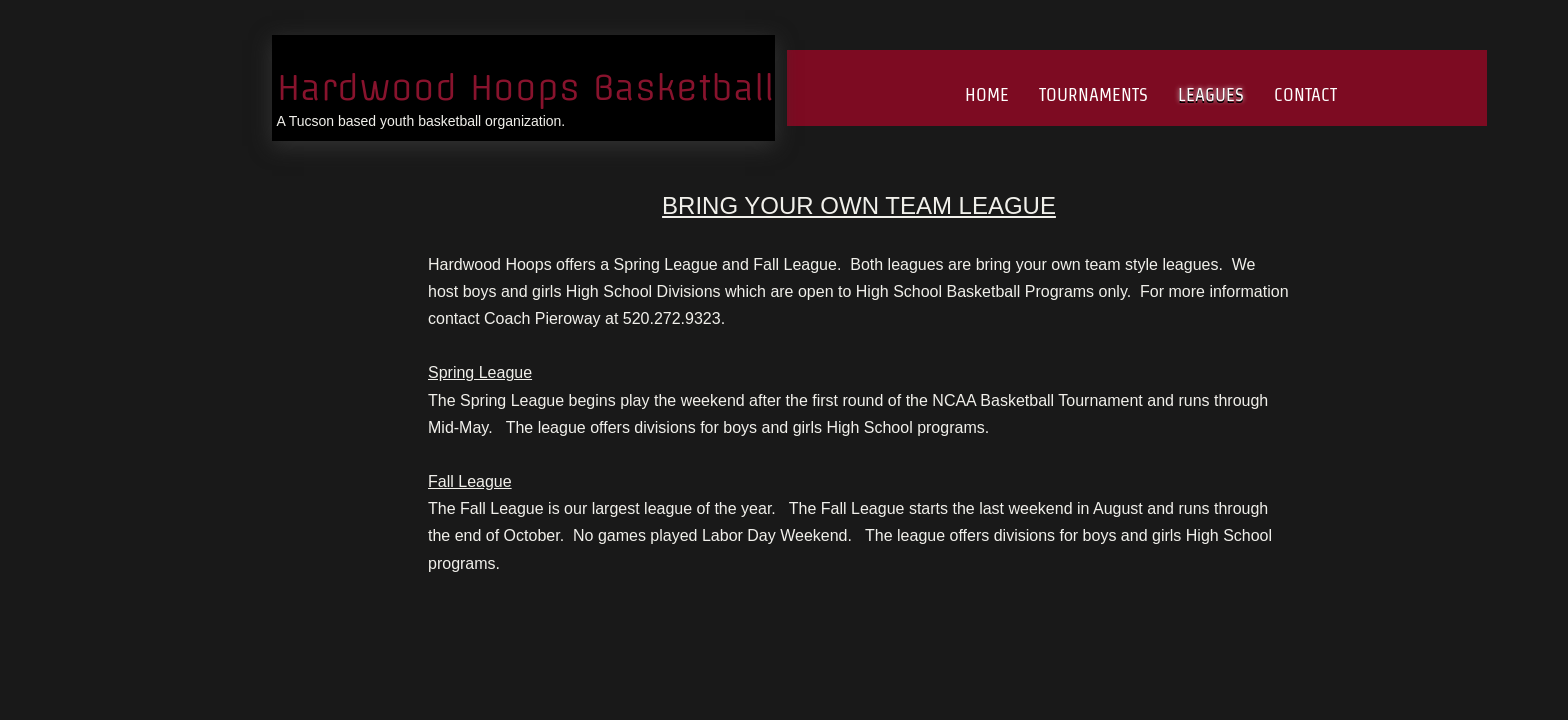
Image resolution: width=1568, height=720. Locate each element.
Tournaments (1093, 94)
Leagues (1211, 94)
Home (987, 94)
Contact (1305, 94)
